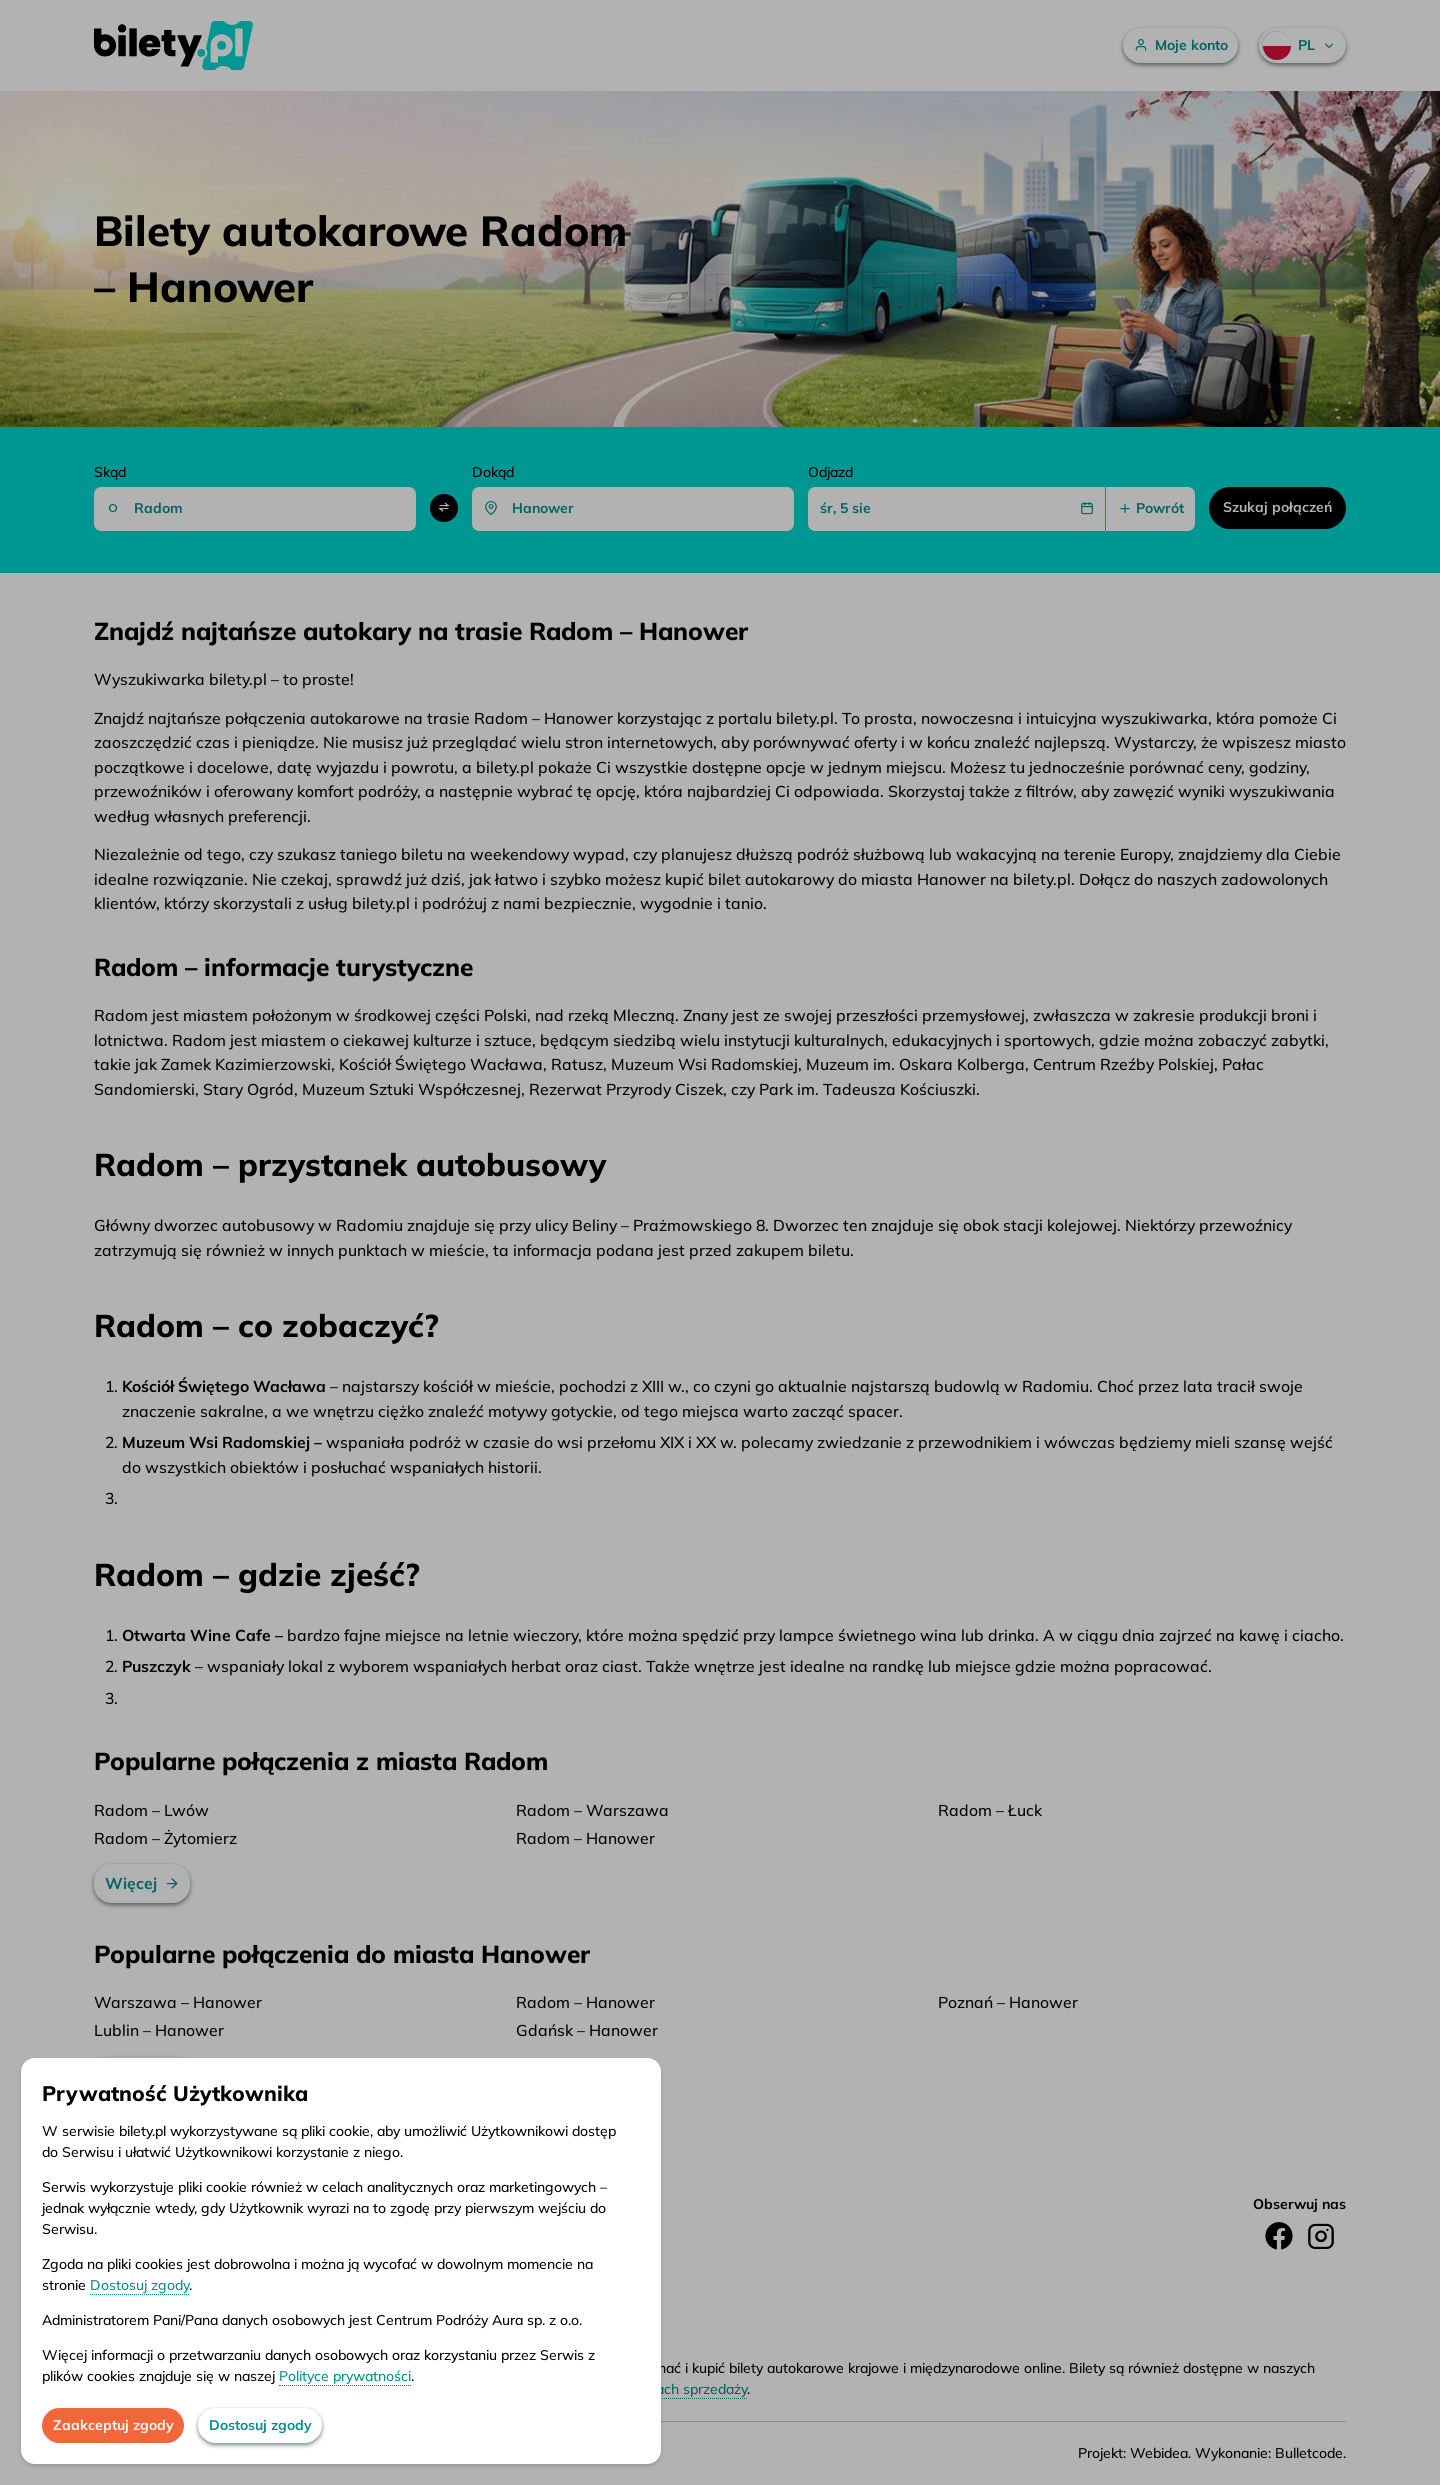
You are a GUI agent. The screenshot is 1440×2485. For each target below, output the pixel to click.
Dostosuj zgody (139, 2285)
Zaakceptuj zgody (113, 2425)
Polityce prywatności (345, 2376)
